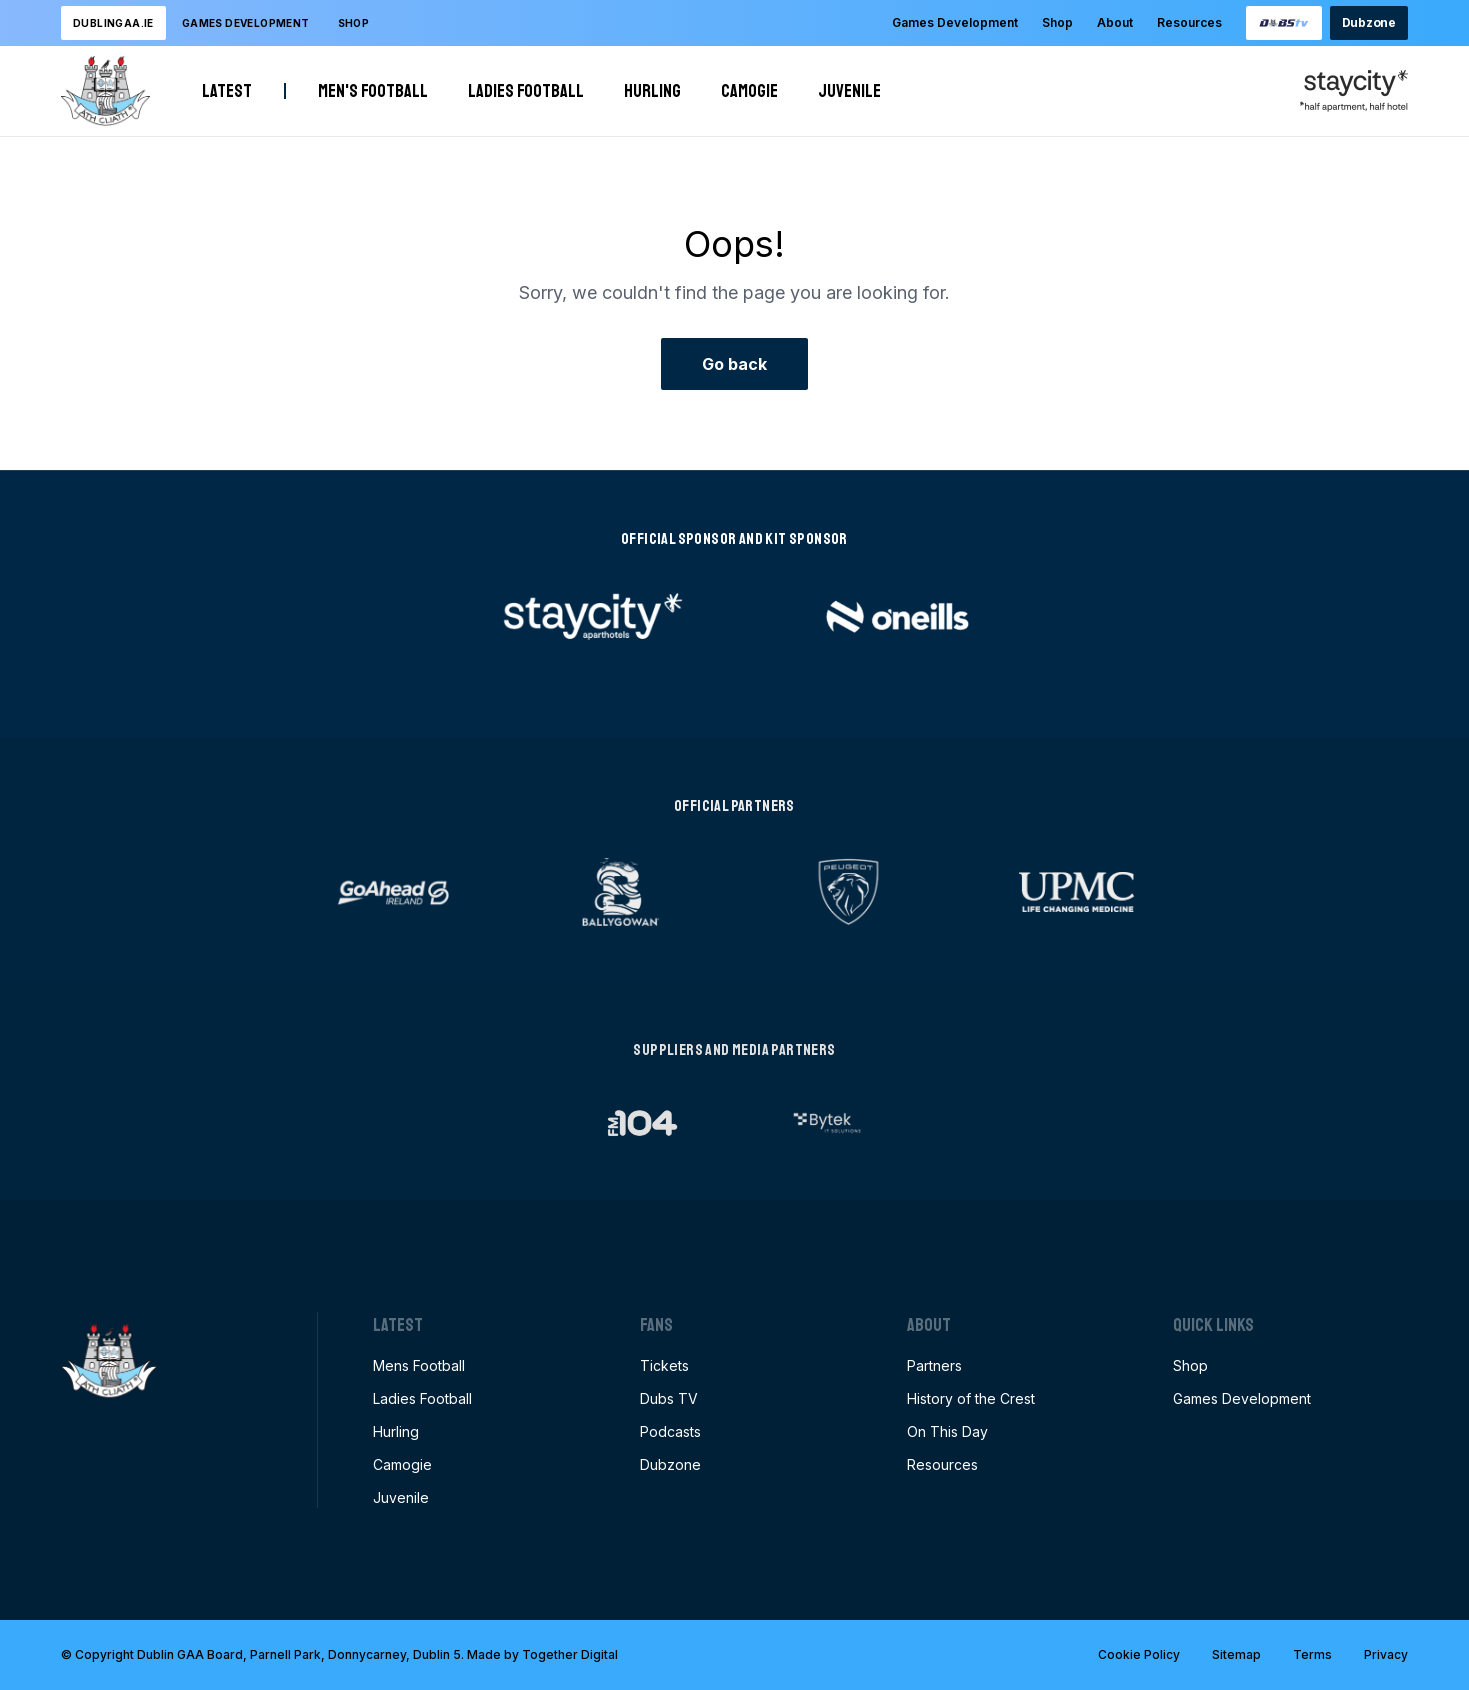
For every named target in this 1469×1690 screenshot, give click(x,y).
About (1115, 22)
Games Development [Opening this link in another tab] (1242, 1398)
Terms (1312, 1654)
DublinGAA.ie (113, 23)
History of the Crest (971, 1398)
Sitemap (1236, 1654)
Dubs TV (669, 1398)
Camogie (749, 91)
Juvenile (849, 91)
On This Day (947, 1431)
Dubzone (1369, 22)
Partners (934, 1365)
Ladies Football (526, 91)
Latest (227, 91)
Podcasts (670, 1431)
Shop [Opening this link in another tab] (354, 23)
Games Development (955, 22)
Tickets (664, 1365)
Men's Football (373, 91)
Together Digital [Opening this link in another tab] (570, 1654)
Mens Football (419, 1365)
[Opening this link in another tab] (1284, 23)
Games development (246, 23)
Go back (734, 364)
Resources (1189, 22)
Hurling (652, 91)
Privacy (1386, 1654)
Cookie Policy (1139, 1654)
